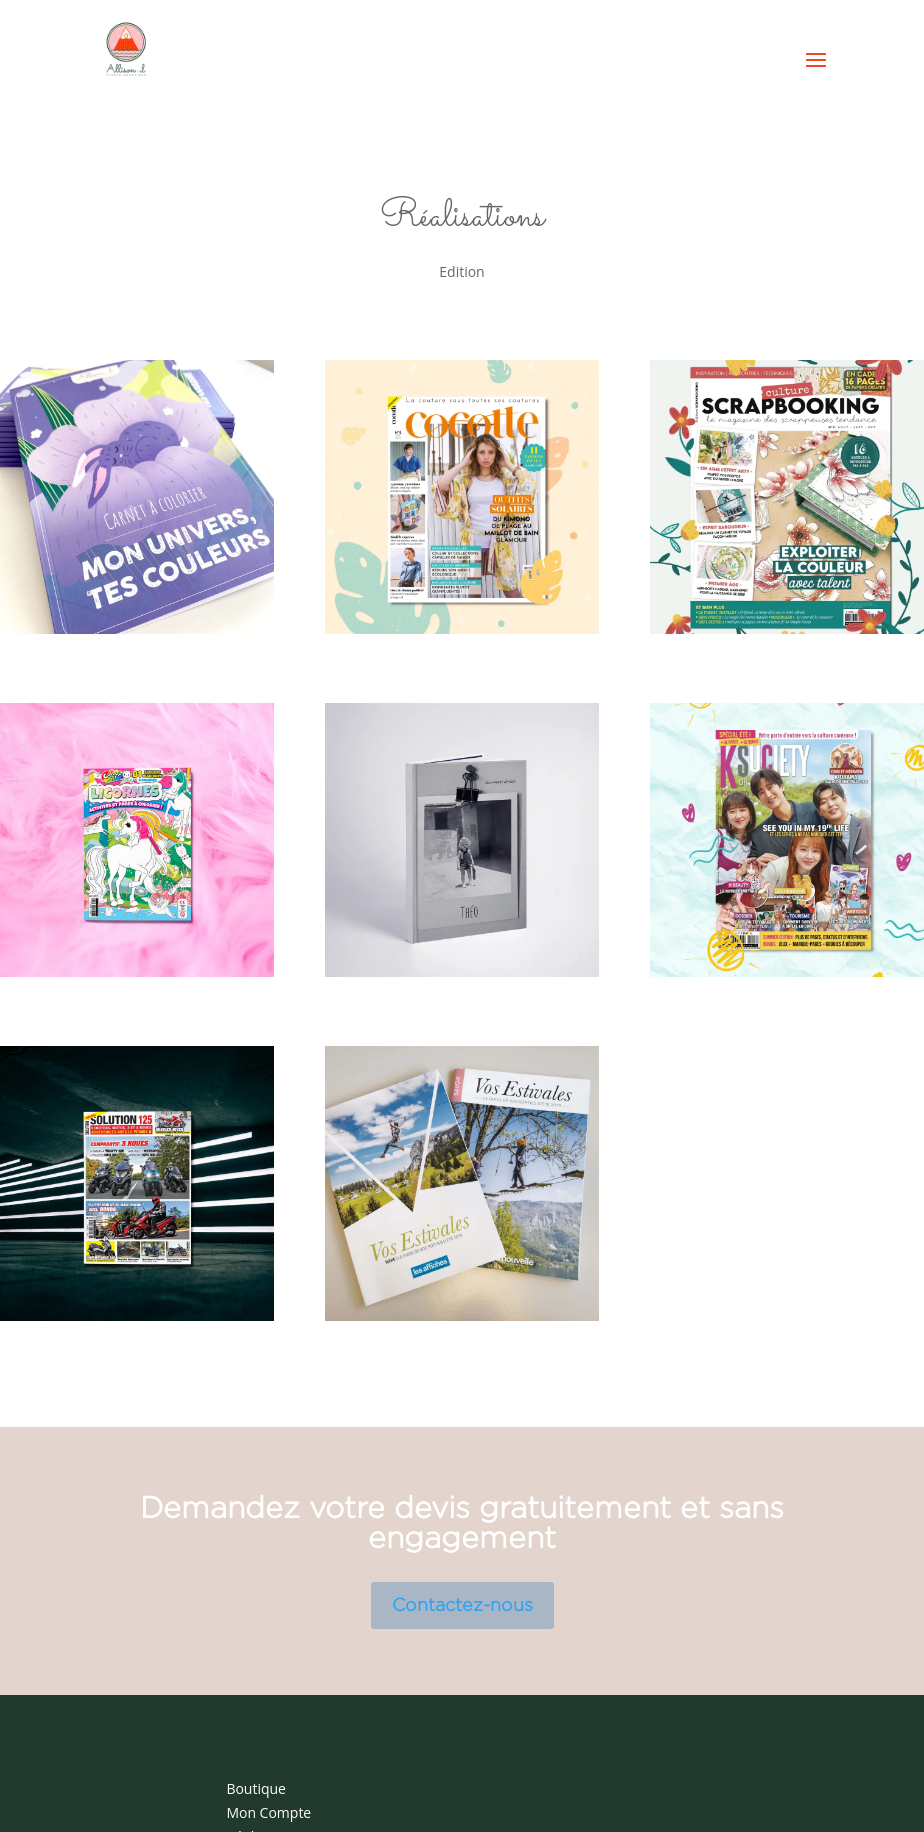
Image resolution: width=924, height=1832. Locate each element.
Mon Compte (268, 1812)
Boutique (256, 1788)
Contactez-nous (462, 1604)
